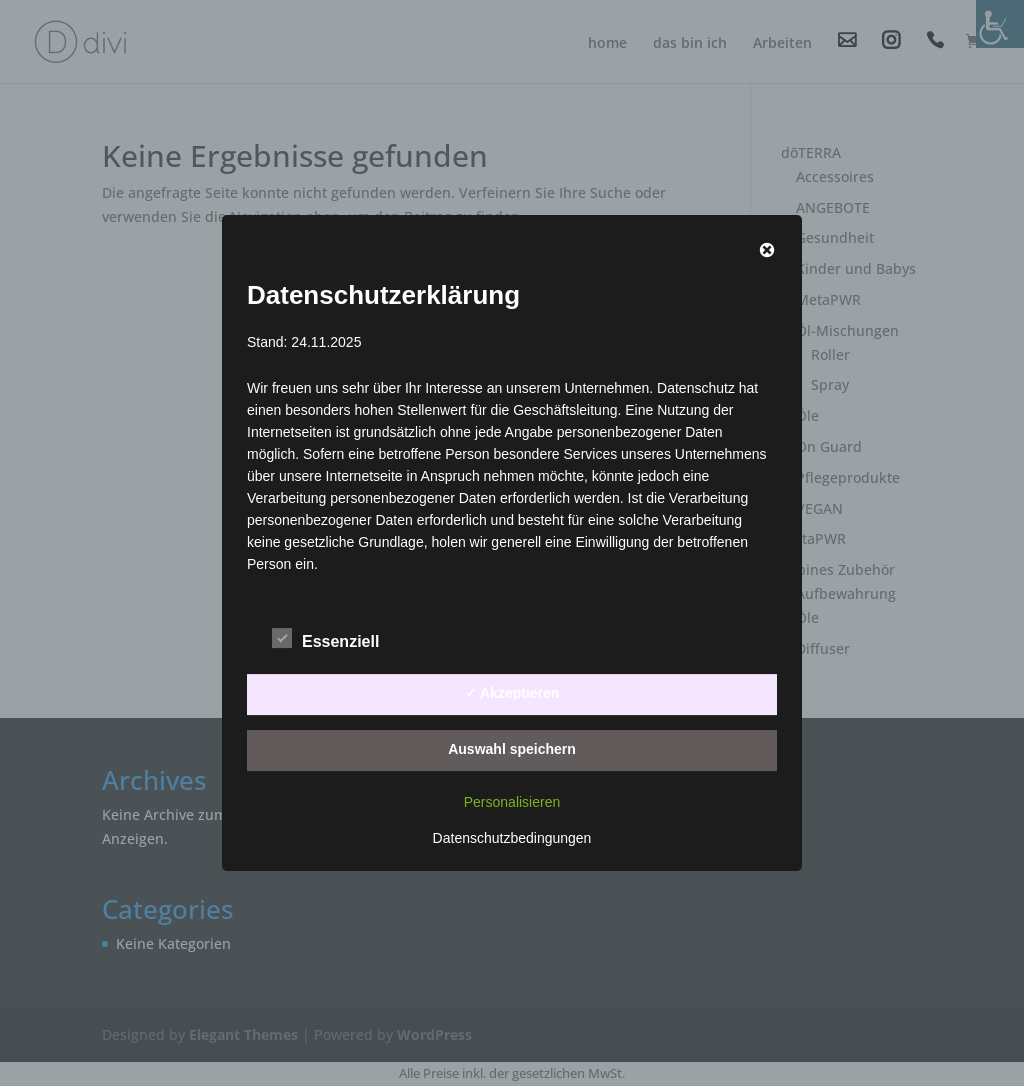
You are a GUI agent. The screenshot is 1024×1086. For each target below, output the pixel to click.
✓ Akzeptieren (512, 693)
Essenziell (325, 639)
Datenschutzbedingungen (512, 838)
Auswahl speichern (512, 749)
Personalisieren (512, 802)
